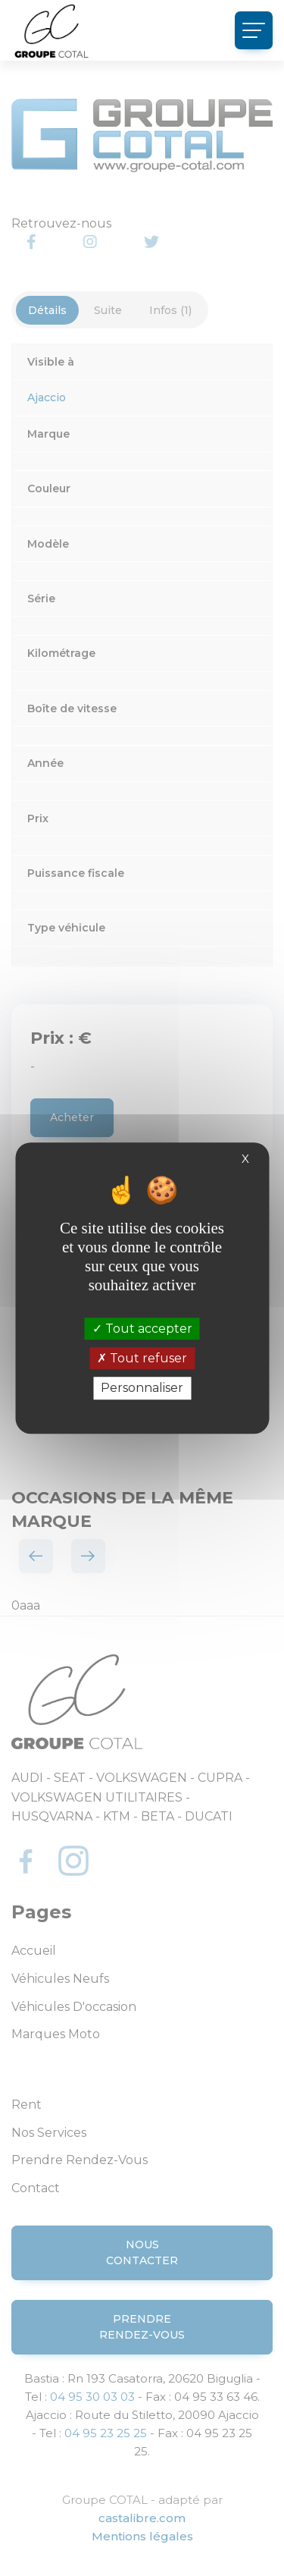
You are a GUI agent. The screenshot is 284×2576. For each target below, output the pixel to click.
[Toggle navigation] (254, 30)
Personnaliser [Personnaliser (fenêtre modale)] (142, 1388)
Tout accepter (142, 1328)
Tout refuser (142, 1358)
